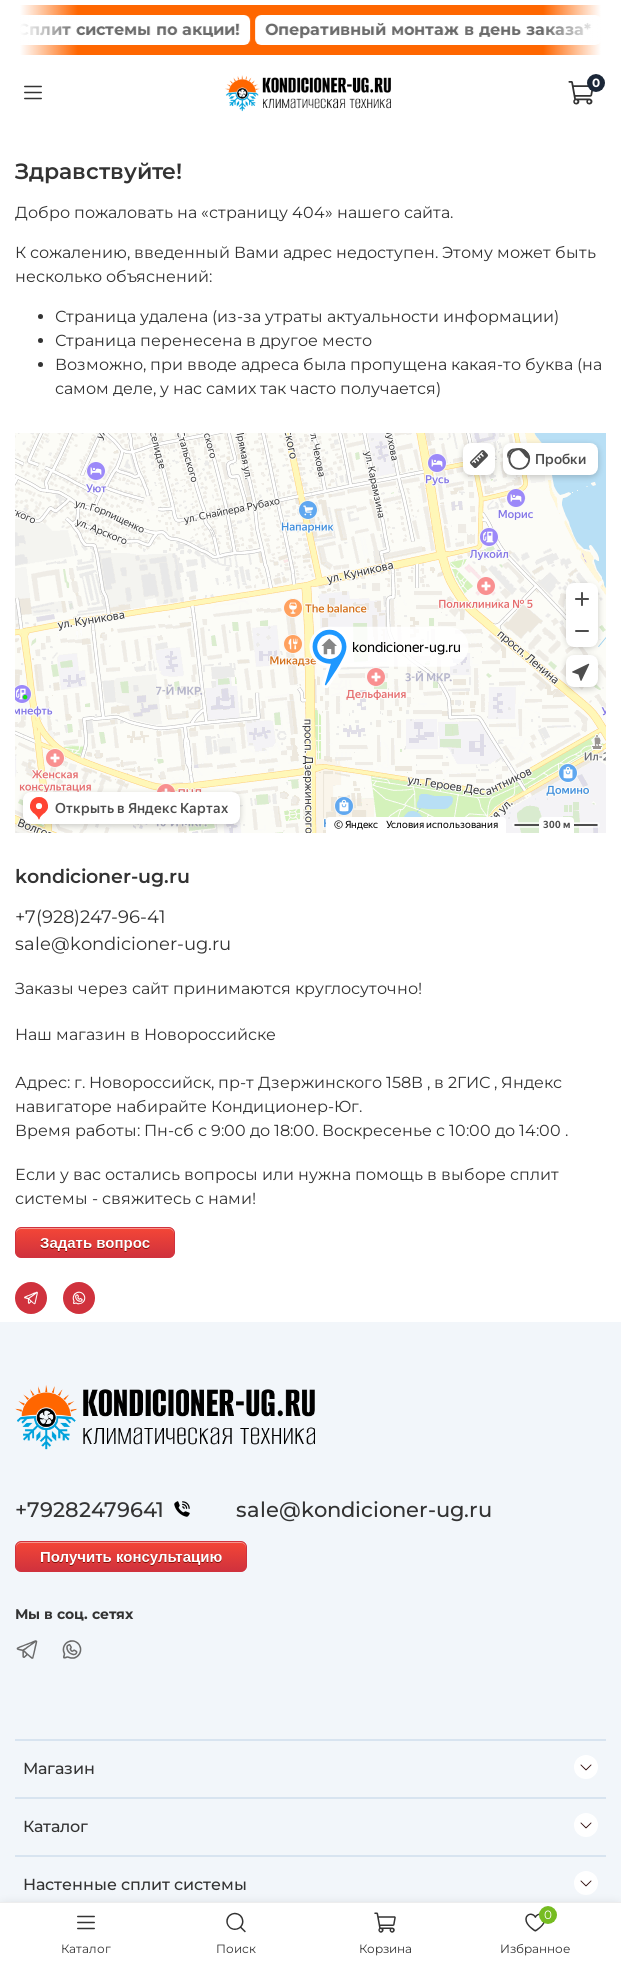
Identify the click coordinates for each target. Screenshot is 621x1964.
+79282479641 (107, 1509)
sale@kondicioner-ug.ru (123, 944)
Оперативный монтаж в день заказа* (442, 29)
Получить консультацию (131, 1556)
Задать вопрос (95, 1242)
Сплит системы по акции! (142, 29)
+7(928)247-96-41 (90, 917)
